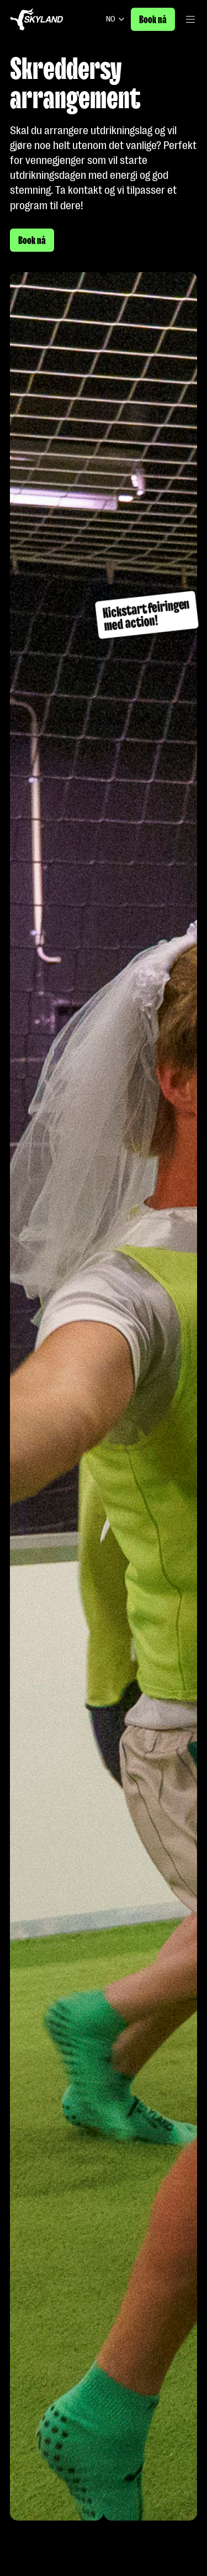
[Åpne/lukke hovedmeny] (190, 19)
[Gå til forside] (36, 19)
